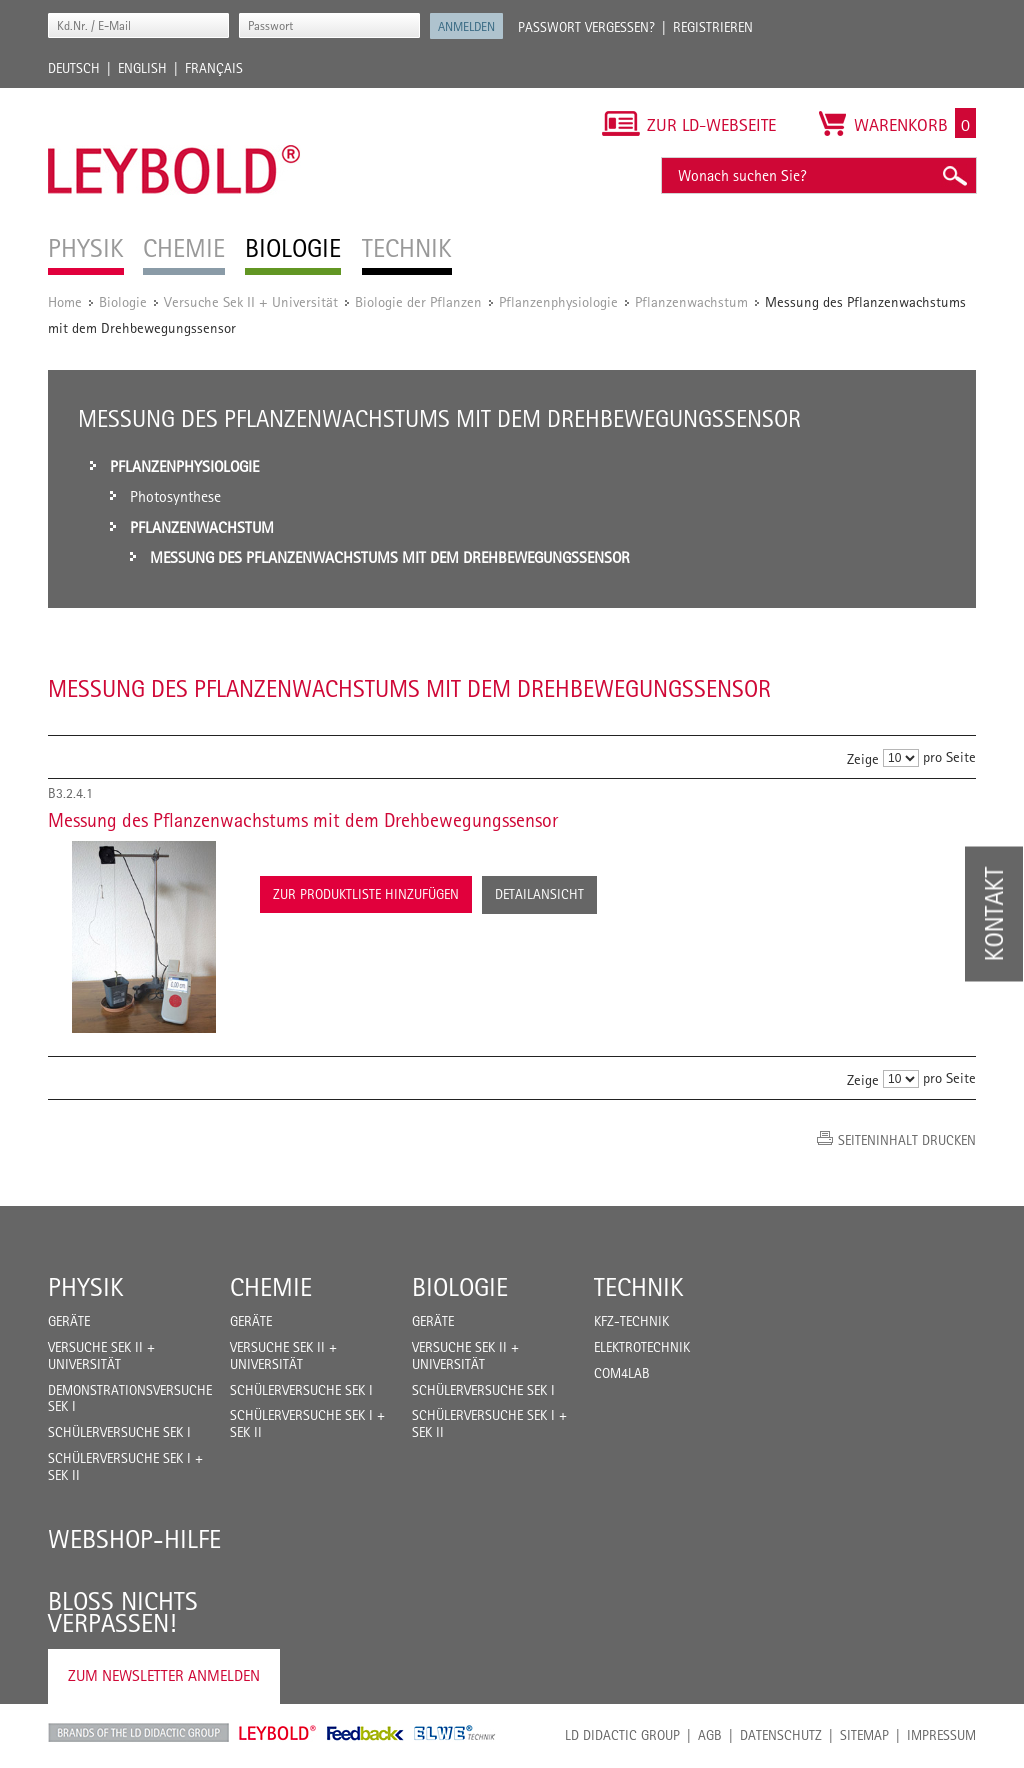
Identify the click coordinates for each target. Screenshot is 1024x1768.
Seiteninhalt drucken (907, 1140)
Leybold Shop (278, 1733)
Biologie (123, 301)
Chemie (271, 1287)
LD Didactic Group (622, 1735)
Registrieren (713, 27)
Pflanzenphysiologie (558, 301)
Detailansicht (539, 894)
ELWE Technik (455, 1733)
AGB (710, 1735)
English (142, 68)
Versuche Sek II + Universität (251, 301)
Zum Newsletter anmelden (164, 1675)
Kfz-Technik (631, 1321)
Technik (639, 1287)
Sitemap (864, 1735)
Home (65, 301)
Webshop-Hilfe (134, 1539)
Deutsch (74, 68)
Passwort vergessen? (586, 27)
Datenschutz (781, 1735)
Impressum (941, 1735)
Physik (86, 1287)
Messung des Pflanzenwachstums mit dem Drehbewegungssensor (303, 820)
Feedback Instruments (365, 1733)
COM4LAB (622, 1373)
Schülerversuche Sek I (119, 1432)
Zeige (863, 758)
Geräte (69, 1321)
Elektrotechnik (642, 1347)
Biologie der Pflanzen (418, 301)
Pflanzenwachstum (691, 301)
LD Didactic (138, 1733)
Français (214, 68)
